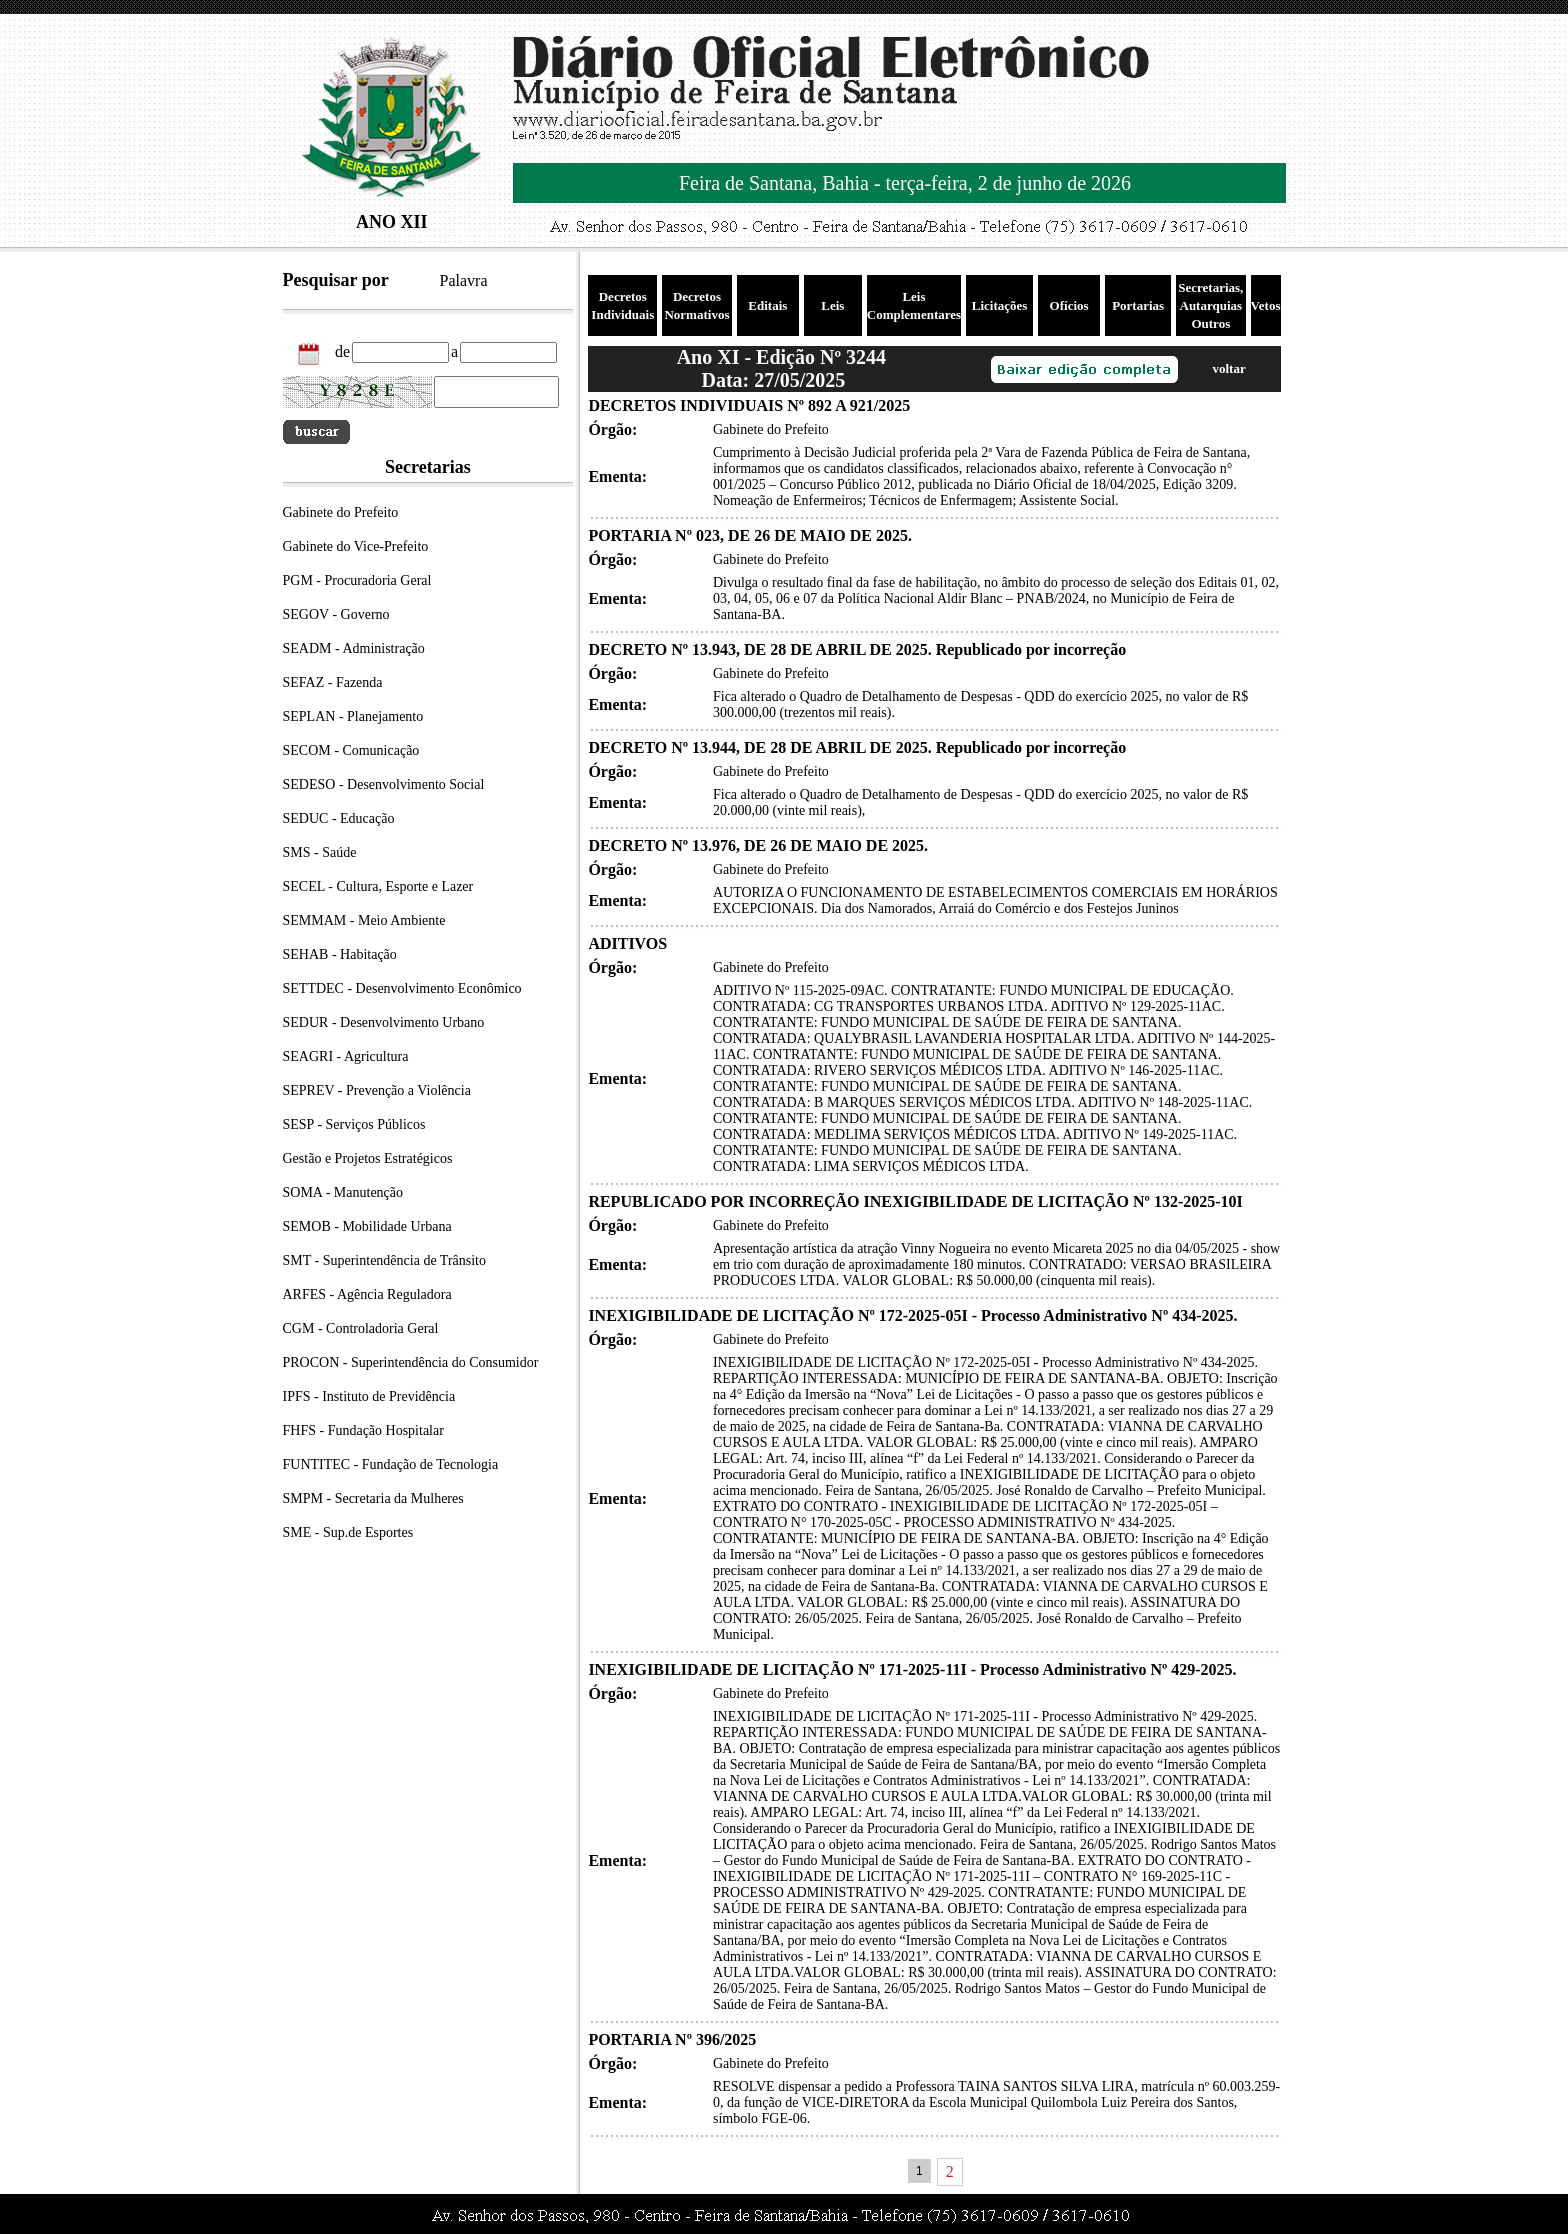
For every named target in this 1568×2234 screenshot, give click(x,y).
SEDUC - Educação (339, 818)
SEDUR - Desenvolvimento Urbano (384, 1022)
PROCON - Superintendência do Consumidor (411, 1362)
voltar (1228, 368)
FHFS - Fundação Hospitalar (363, 1430)
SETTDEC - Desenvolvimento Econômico (402, 988)
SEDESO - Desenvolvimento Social (384, 784)
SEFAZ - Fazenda (333, 682)
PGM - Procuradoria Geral (357, 580)
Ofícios (1069, 305)
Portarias (1138, 305)
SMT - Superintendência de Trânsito (385, 1260)
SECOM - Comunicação (351, 750)
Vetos (1266, 305)
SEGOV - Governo (336, 614)
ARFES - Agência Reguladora (367, 1294)
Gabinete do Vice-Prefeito (356, 546)
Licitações (1000, 305)
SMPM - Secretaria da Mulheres (373, 1498)
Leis (832, 305)
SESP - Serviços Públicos (354, 1124)
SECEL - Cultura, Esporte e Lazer (378, 886)
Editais (767, 305)
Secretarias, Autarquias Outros (1210, 305)
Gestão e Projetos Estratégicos (368, 1158)
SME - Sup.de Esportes (348, 1532)
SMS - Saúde (320, 852)
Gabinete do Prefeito (341, 512)
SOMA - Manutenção (343, 1192)
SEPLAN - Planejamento (353, 716)
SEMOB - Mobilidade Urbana (367, 1226)
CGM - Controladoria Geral (361, 1328)
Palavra (464, 280)
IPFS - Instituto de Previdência (369, 1396)
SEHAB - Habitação (340, 954)
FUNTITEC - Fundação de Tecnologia (391, 1464)
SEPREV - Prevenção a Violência (377, 1090)
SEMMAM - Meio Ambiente (364, 920)
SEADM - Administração (354, 648)
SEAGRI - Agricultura (346, 1056)
